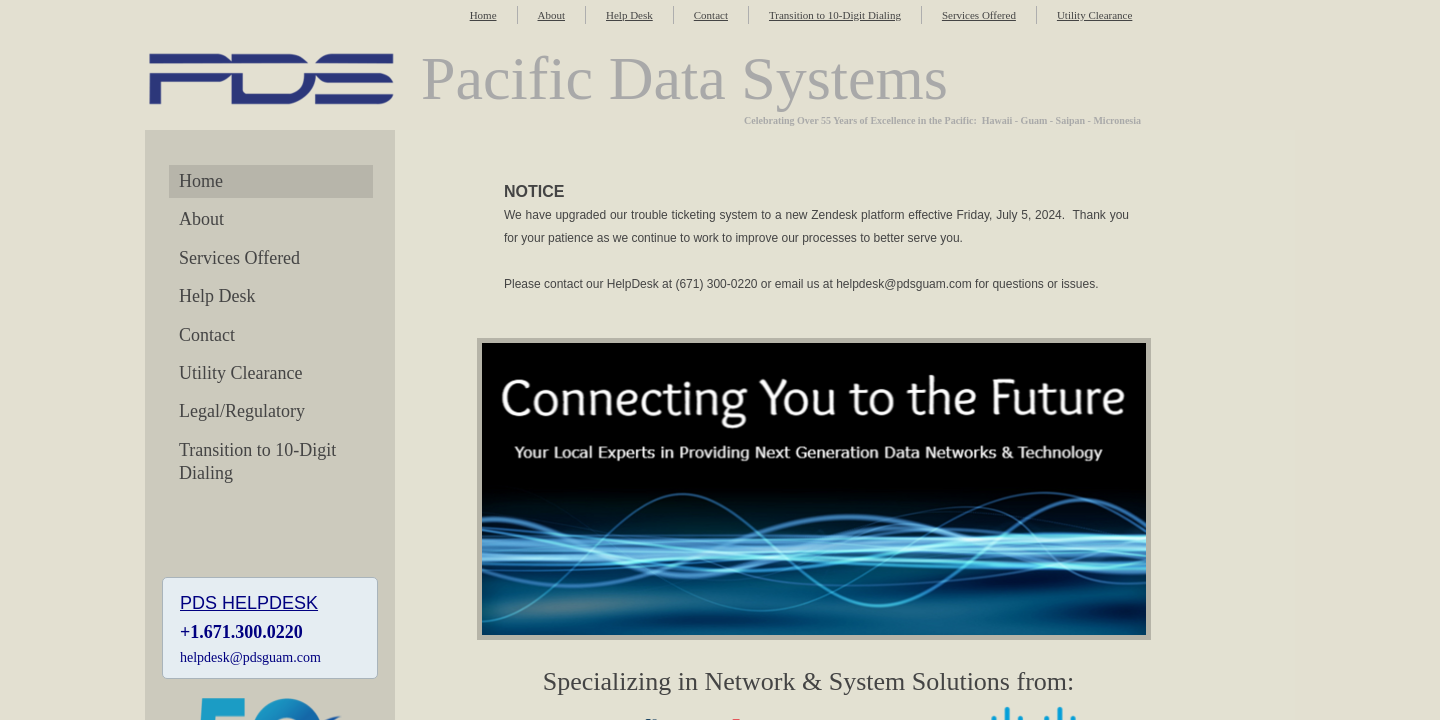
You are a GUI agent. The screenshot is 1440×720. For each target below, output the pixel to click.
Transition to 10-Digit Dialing (835, 15)
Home (483, 15)
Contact (711, 15)
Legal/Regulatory (242, 411)
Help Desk (629, 15)
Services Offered (979, 15)
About (552, 15)
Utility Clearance (1094, 15)
